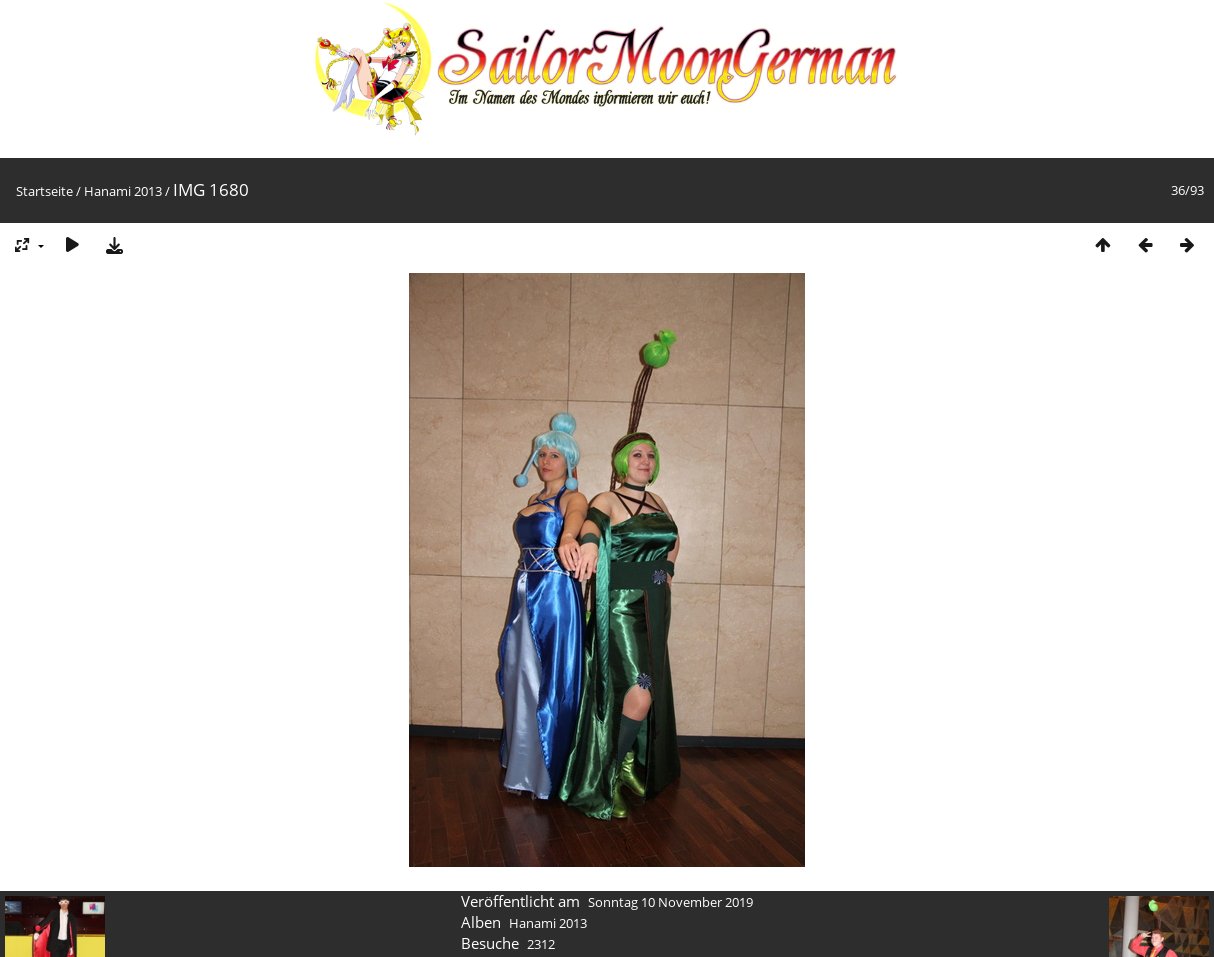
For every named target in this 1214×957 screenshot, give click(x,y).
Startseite (44, 191)
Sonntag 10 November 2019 (670, 902)
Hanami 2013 (123, 191)
